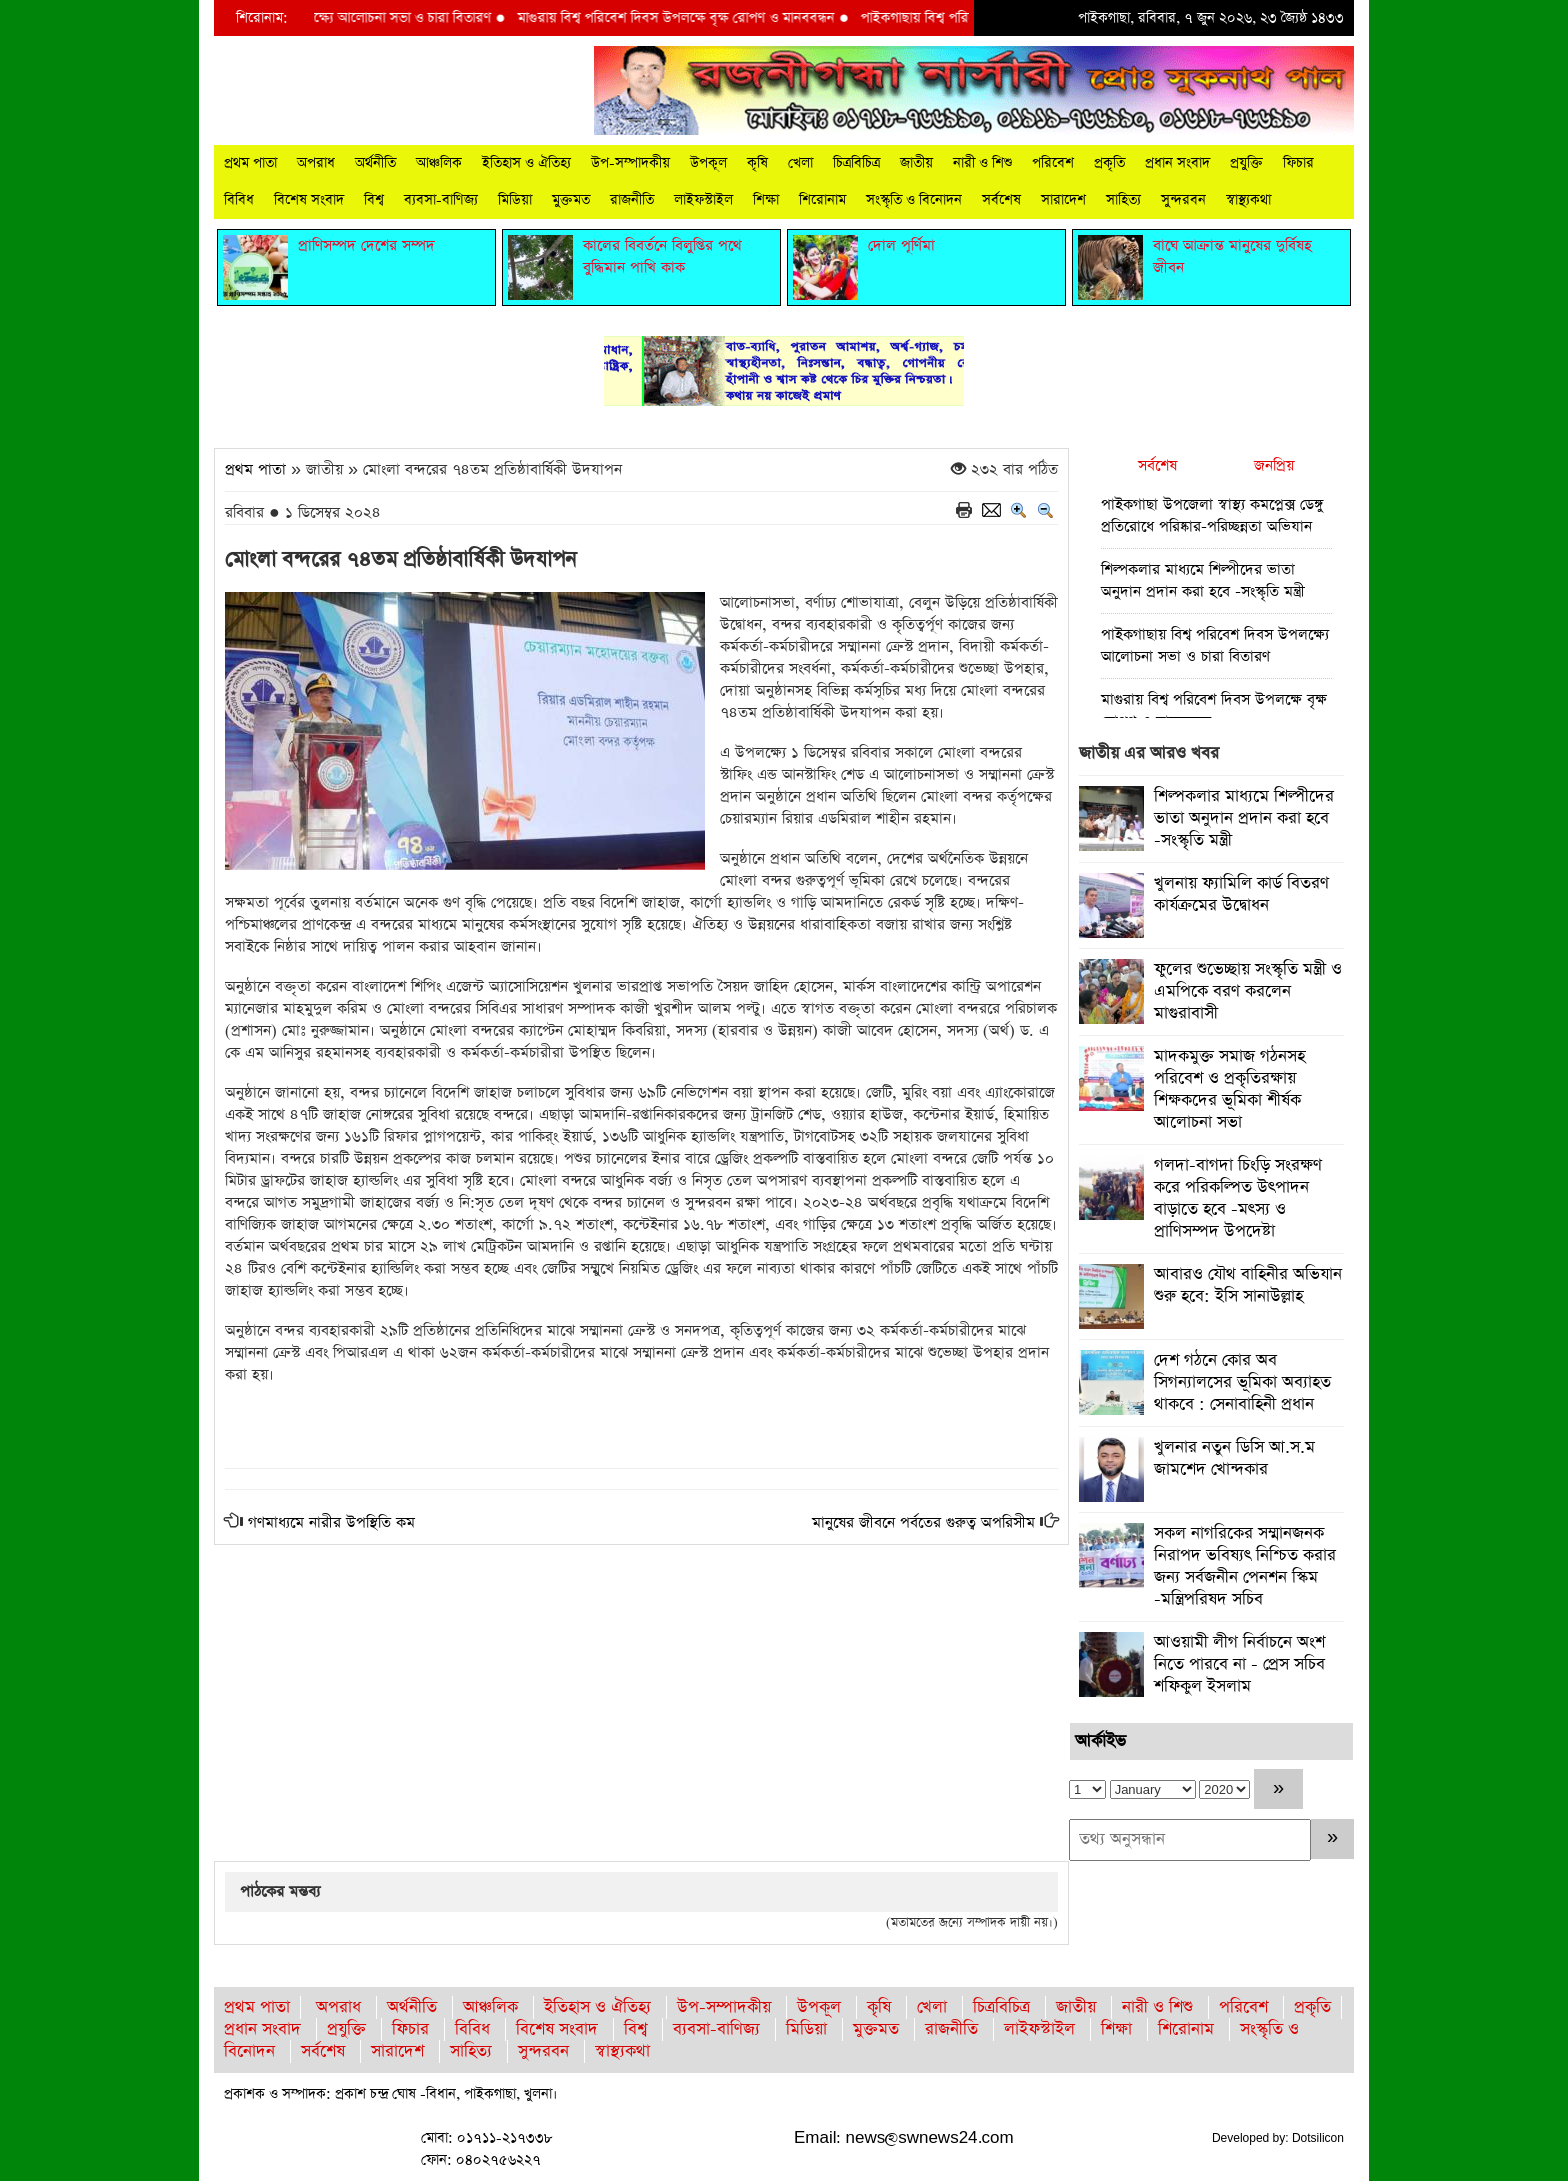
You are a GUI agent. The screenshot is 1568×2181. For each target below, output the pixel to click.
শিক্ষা (766, 200)
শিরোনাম (822, 200)
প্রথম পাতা (250, 163)
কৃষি (757, 163)
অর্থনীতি (375, 163)
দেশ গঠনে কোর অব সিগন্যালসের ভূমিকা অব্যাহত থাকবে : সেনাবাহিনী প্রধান (1242, 1382)
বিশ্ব (374, 200)
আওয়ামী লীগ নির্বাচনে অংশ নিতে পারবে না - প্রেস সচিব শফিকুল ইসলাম (1239, 1664)
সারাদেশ (1063, 200)
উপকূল (708, 163)
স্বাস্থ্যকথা (1248, 200)
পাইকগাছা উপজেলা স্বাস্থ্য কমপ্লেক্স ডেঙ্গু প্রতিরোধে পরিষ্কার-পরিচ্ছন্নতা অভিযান (1212, 515)
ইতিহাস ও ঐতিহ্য (526, 163)
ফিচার (1298, 163)
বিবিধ (239, 200)
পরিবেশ (1053, 163)
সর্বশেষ (1001, 200)
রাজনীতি (632, 200)
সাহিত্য (1123, 200)
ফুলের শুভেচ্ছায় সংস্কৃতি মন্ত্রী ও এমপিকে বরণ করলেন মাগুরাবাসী (1248, 991)
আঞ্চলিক (439, 163)
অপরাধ (316, 163)
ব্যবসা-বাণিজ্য (441, 200)
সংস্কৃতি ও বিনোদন (914, 200)
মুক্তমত (571, 200)
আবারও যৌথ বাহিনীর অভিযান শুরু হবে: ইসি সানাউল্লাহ (1248, 1285)
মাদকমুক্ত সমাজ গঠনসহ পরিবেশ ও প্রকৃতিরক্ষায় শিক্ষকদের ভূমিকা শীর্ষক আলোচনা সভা (1229, 1089)
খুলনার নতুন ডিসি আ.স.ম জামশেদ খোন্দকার (1234, 1458)
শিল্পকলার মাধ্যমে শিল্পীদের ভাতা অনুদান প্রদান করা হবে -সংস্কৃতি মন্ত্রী (1203, 580)
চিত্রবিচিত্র (856, 163)
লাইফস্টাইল (703, 200)
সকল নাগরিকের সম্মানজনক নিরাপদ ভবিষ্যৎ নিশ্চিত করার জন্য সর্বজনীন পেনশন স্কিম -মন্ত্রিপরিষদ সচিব (1245, 1566)
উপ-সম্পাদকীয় (630, 163)
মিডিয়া (515, 200)
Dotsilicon (1318, 2138)
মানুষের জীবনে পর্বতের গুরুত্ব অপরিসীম (923, 1522)
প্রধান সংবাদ (1177, 163)
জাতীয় (916, 163)
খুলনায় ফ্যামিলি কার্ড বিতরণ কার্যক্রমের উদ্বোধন (1241, 894)
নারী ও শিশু (982, 163)
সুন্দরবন (1183, 200)
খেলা (800, 163)
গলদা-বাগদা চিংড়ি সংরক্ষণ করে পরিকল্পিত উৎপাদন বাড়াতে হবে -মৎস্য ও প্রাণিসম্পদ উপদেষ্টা (1238, 1198)
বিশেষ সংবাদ (309, 200)
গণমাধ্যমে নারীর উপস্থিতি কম (331, 1522)
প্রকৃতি (1109, 163)
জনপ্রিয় (1274, 465)
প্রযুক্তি (1246, 163)
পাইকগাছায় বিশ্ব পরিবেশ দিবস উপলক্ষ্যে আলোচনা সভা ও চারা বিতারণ (323, 18)
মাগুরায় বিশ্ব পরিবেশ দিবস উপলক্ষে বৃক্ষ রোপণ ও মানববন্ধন (693, 18)
